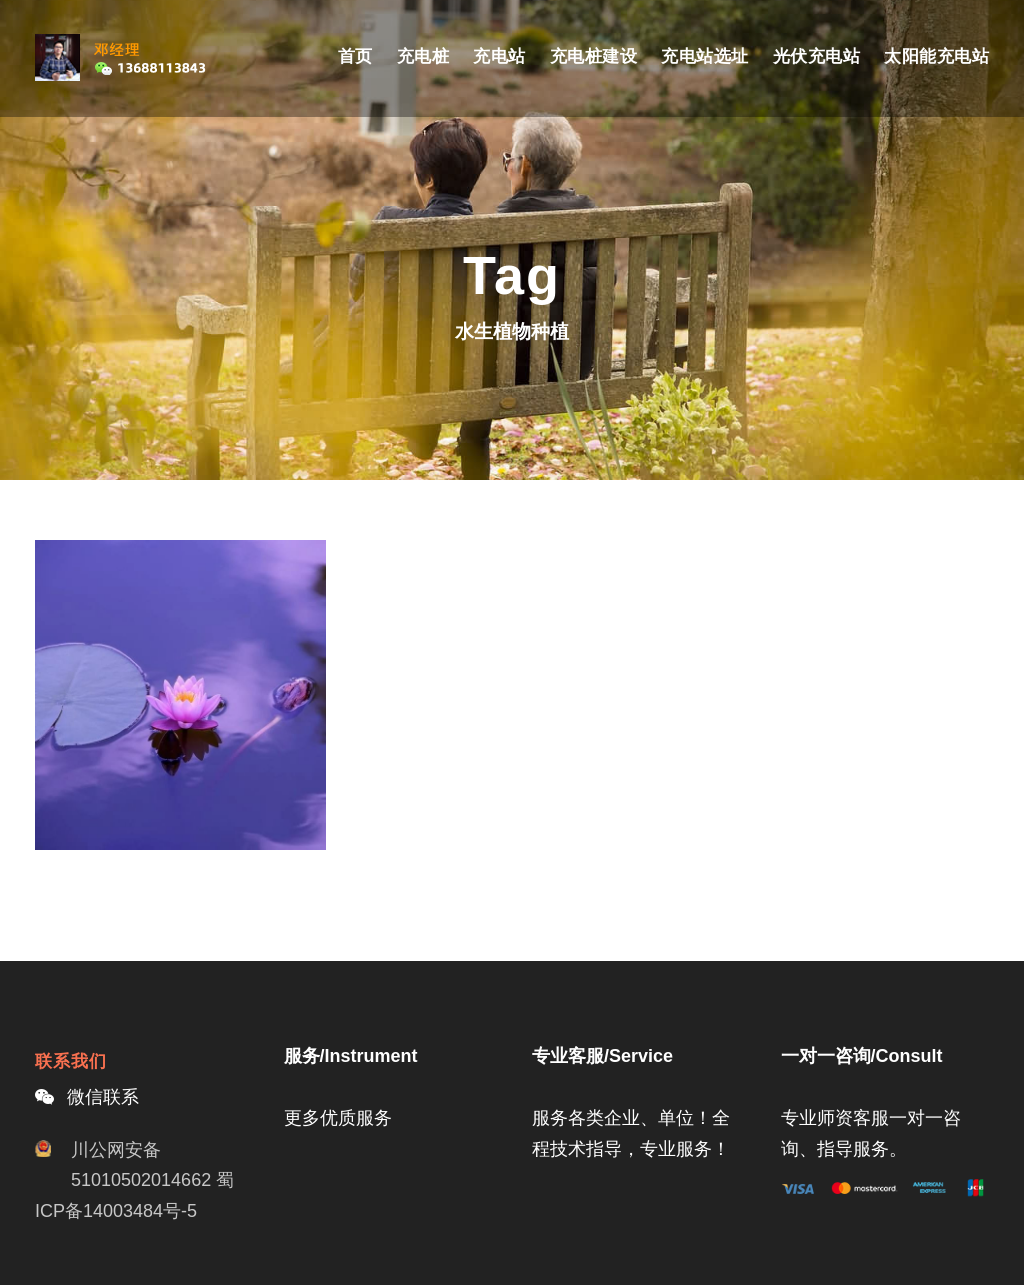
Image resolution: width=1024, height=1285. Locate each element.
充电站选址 (705, 56)
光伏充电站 (817, 56)
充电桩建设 (594, 56)
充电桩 (423, 56)
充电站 (499, 56)
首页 (355, 56)
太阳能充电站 (936, 56)
